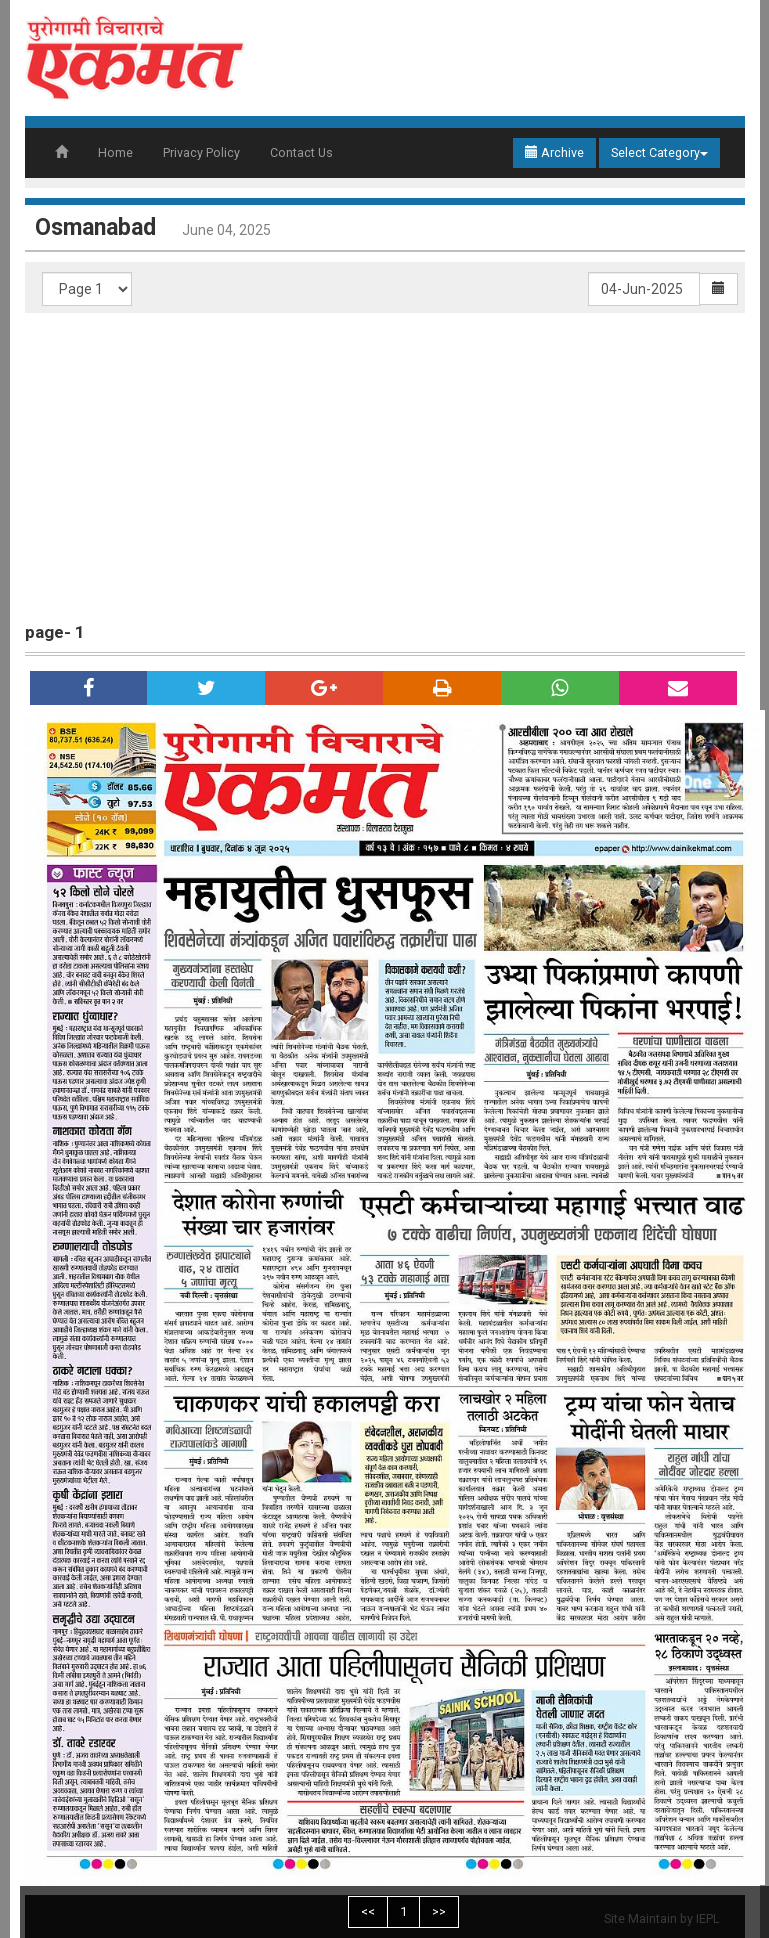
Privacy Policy (201, 152)
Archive (554, 152)
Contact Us (301, 152)
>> (439, 1911)
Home (115, 152)
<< (368, 1911)
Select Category (659, 152)
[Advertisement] (395, 463)
